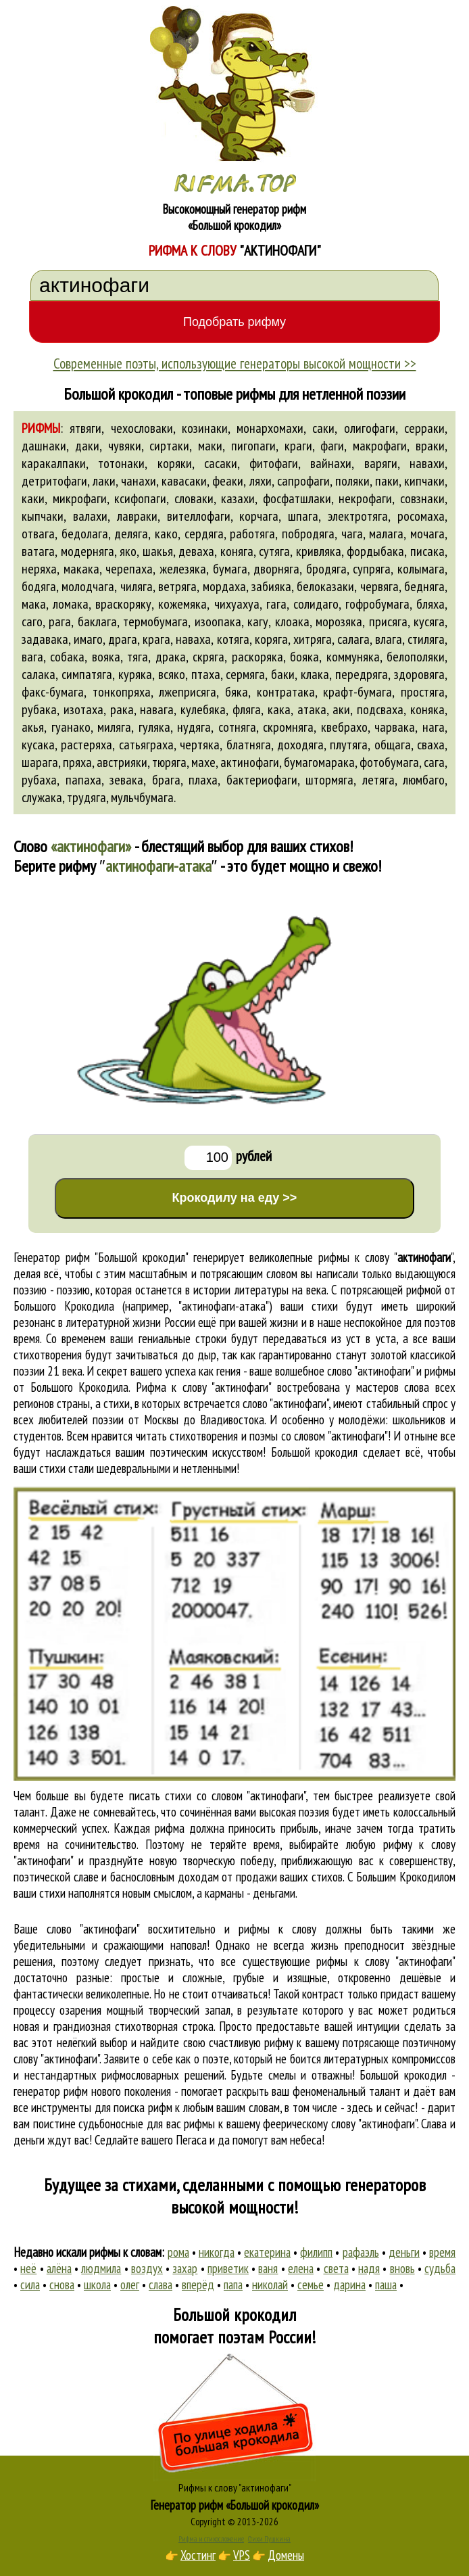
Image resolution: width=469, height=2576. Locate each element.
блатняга (248, 744)
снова (61, 2284)
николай (270, 2284)
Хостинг (198, 2555)
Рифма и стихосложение (211, 2539)
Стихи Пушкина (269, 2539)
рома (178, 2252)
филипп (316, 2252)
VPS (241, 2555)
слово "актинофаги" (285, 1403)
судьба (439, 2268)
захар (184, 2268)
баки (283, 674)
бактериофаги (261, 780)
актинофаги (249, 762)
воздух (147, 2268)
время (442, 2252)
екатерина (267, 2252)
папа (233, 2284)
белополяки (416, 656)
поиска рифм (143, 2107)
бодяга (39, 586)
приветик (228, 2268)
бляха (430, 604)
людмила (101, 2268)
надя (369, 2268)
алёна (59, 2268)
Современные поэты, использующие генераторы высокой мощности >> (234, 363)
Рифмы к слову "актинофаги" (234, 2487)
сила (30, 2284)
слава (160, 2284)
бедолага (84, 533)
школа (97, 2284)
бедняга (424, 586)
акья (33, 727)
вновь (402, 2268)
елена (301, 2268)
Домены (286, 2555)
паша (386, 2284)
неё (28, 2268)
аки (341, 709)
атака (311, 709)
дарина (349, 2284)
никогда (216, 2252)
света (336, 2268)
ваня (268, 2268)
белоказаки (325, 586)
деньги (404, 2252)
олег (129, 2284)
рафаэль (361, 2252)
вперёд (198, 2284)
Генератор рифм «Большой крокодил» (235, 2505)
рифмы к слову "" (385, 1257)
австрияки (122, 762)
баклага (97, 621)
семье (310, 2284)
